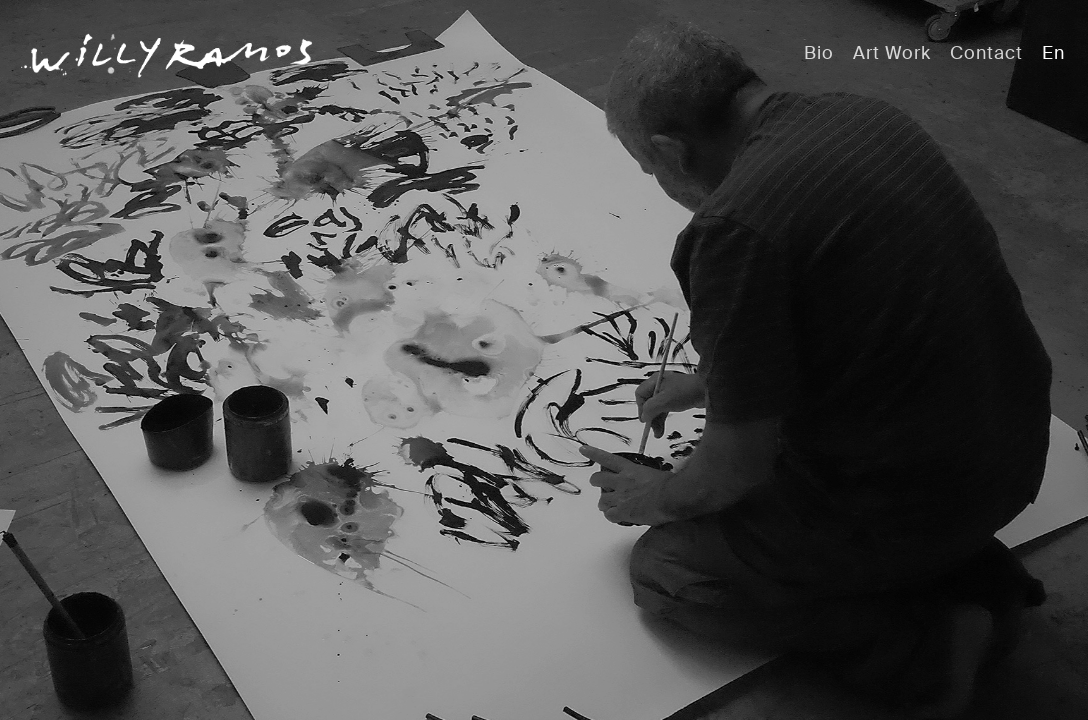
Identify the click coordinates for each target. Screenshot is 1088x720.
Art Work (892, 53)
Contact (986, 53)
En (1053, 53)
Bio (819, 53)
